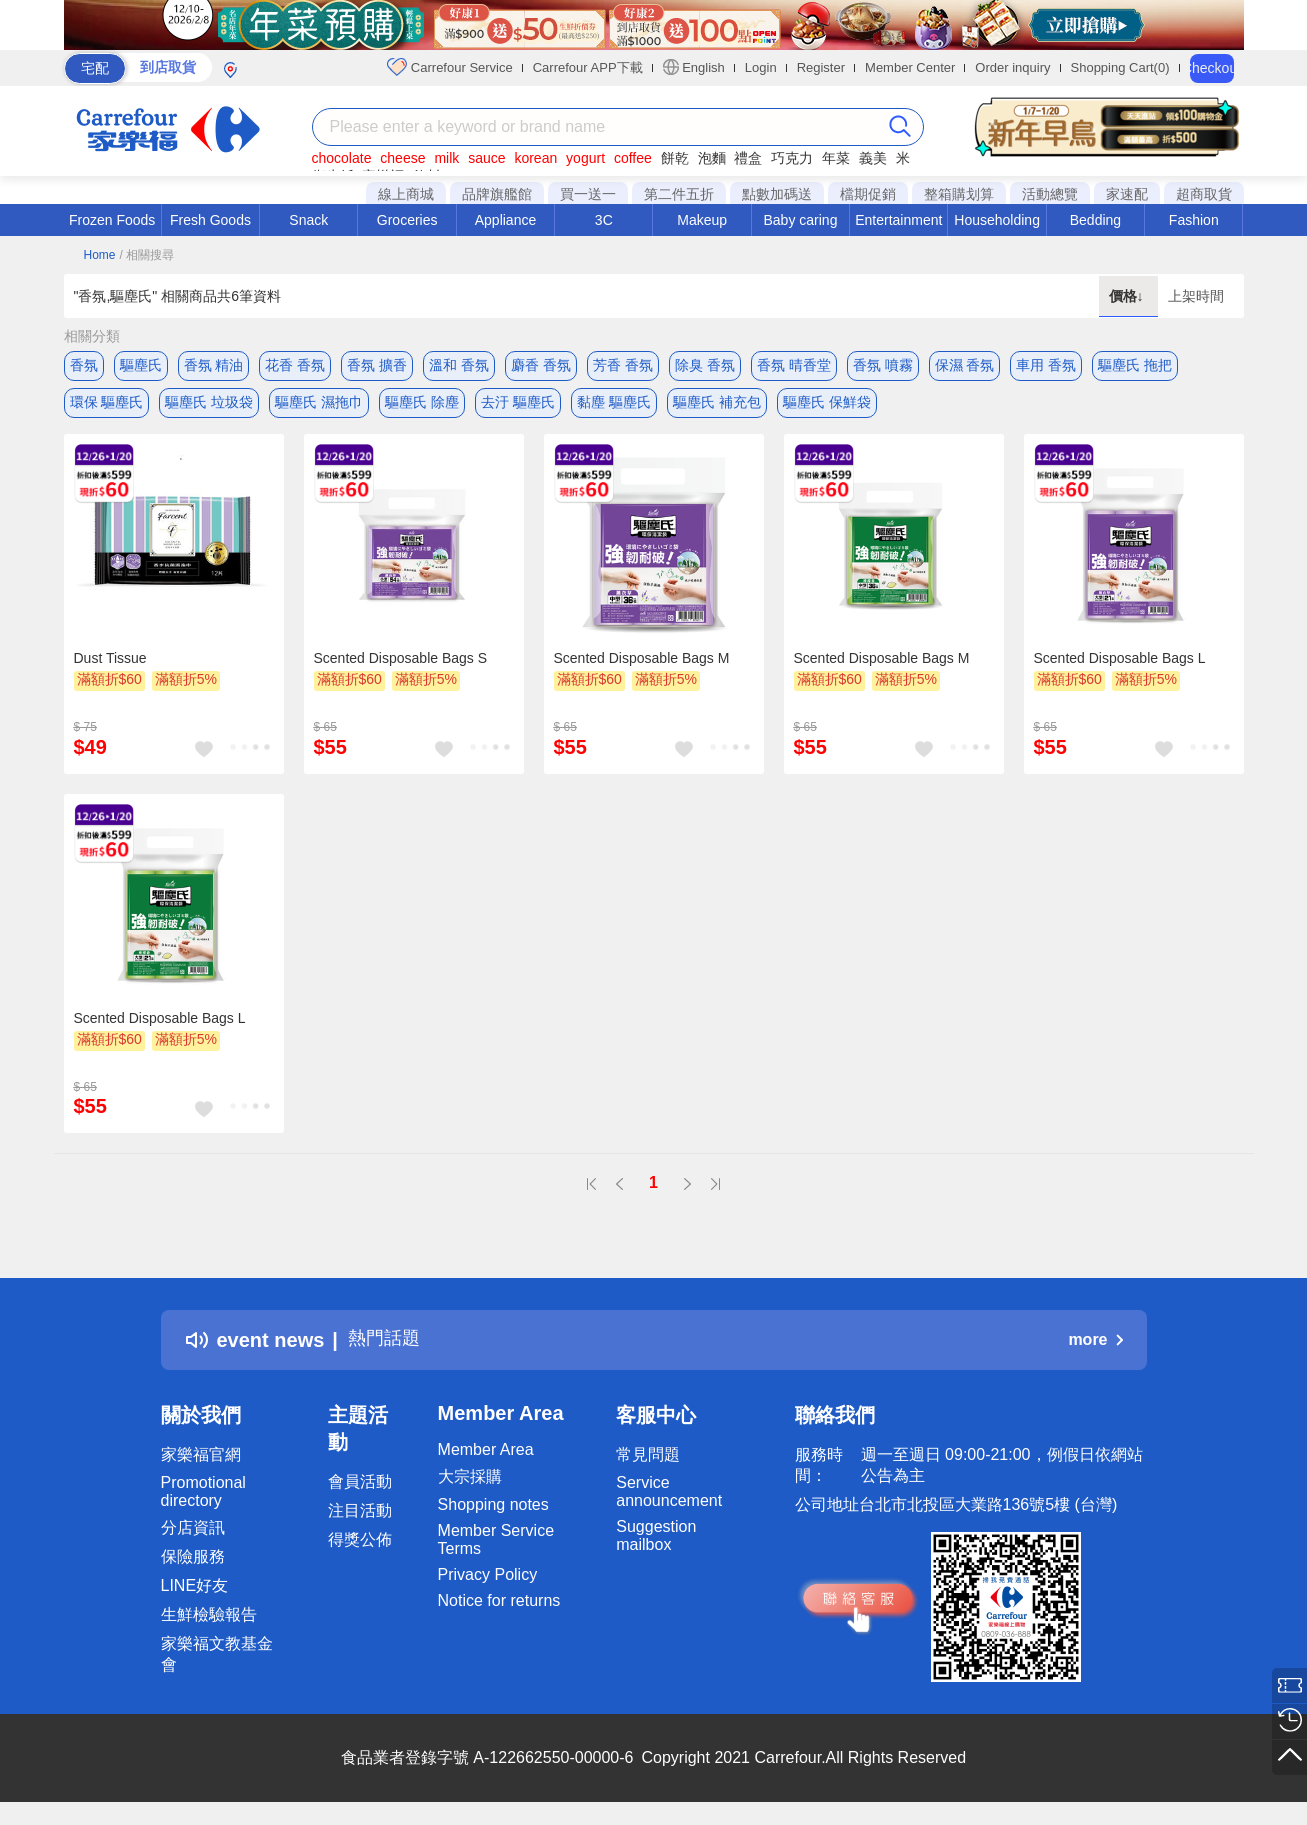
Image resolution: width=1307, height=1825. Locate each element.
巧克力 (792, 158)
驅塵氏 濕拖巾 (319, 405)
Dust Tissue (110, 665)
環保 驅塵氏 (107, 405)
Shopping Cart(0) (1120, 67)
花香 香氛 (295, 365)
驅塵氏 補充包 (717, 405)
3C (604, 220)
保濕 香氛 (965, 365)
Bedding (1095, 220)
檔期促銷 (868, 194)
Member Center (910, 67)
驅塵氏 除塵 (422, 405)
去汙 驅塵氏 (518, 405)
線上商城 (406, 194)
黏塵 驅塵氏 (614, 405)
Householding (997, 220)
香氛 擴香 (377, 365)
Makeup (702, 220)
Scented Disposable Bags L (1120, 665)
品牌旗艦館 (497, 194)
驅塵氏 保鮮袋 (827, 405)
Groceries (407, 220)
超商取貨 (1204, 194)
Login (761, 67)
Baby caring (800, 220)
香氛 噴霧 (883, 365)
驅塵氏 (141, 365)
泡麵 (712, 158)
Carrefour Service (449, 67)
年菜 (836, 158)
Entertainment (898, 220)
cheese (402, 158)
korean (535, 158)
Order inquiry (1012, 67)
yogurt (585, 158)
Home (100, 255)
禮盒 (748, 158)
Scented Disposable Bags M (642, 665)
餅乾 (675, 158)
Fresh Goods (210, 220)
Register (821, 67)
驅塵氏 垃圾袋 (209, 405)
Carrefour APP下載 (588, 67)
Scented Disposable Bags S (401, 665)
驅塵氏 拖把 (1135, 365)
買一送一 (588, 194)
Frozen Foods (112, 220)
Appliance (506, 220)
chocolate (342, 158)
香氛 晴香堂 (794, 365)
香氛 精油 (214, 365)
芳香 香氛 (623, 365)
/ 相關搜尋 (146, 255)
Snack (308, 220)
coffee (633, 158)
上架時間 (1196, 296)
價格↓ (1128, 296)
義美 (873, 158)
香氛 (84, 365)
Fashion (1194, 220)
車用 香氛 (1046, 365)
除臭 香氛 (705, 365)
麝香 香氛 (541, 365)
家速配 (1127, 194)
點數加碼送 (777, 194)
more (1095, 1346)
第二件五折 (679, 194)
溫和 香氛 (459, 365)
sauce (486, 158)
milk (446, 158)
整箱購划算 (959, 194)
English (694, 67)
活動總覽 (1050, 194)
